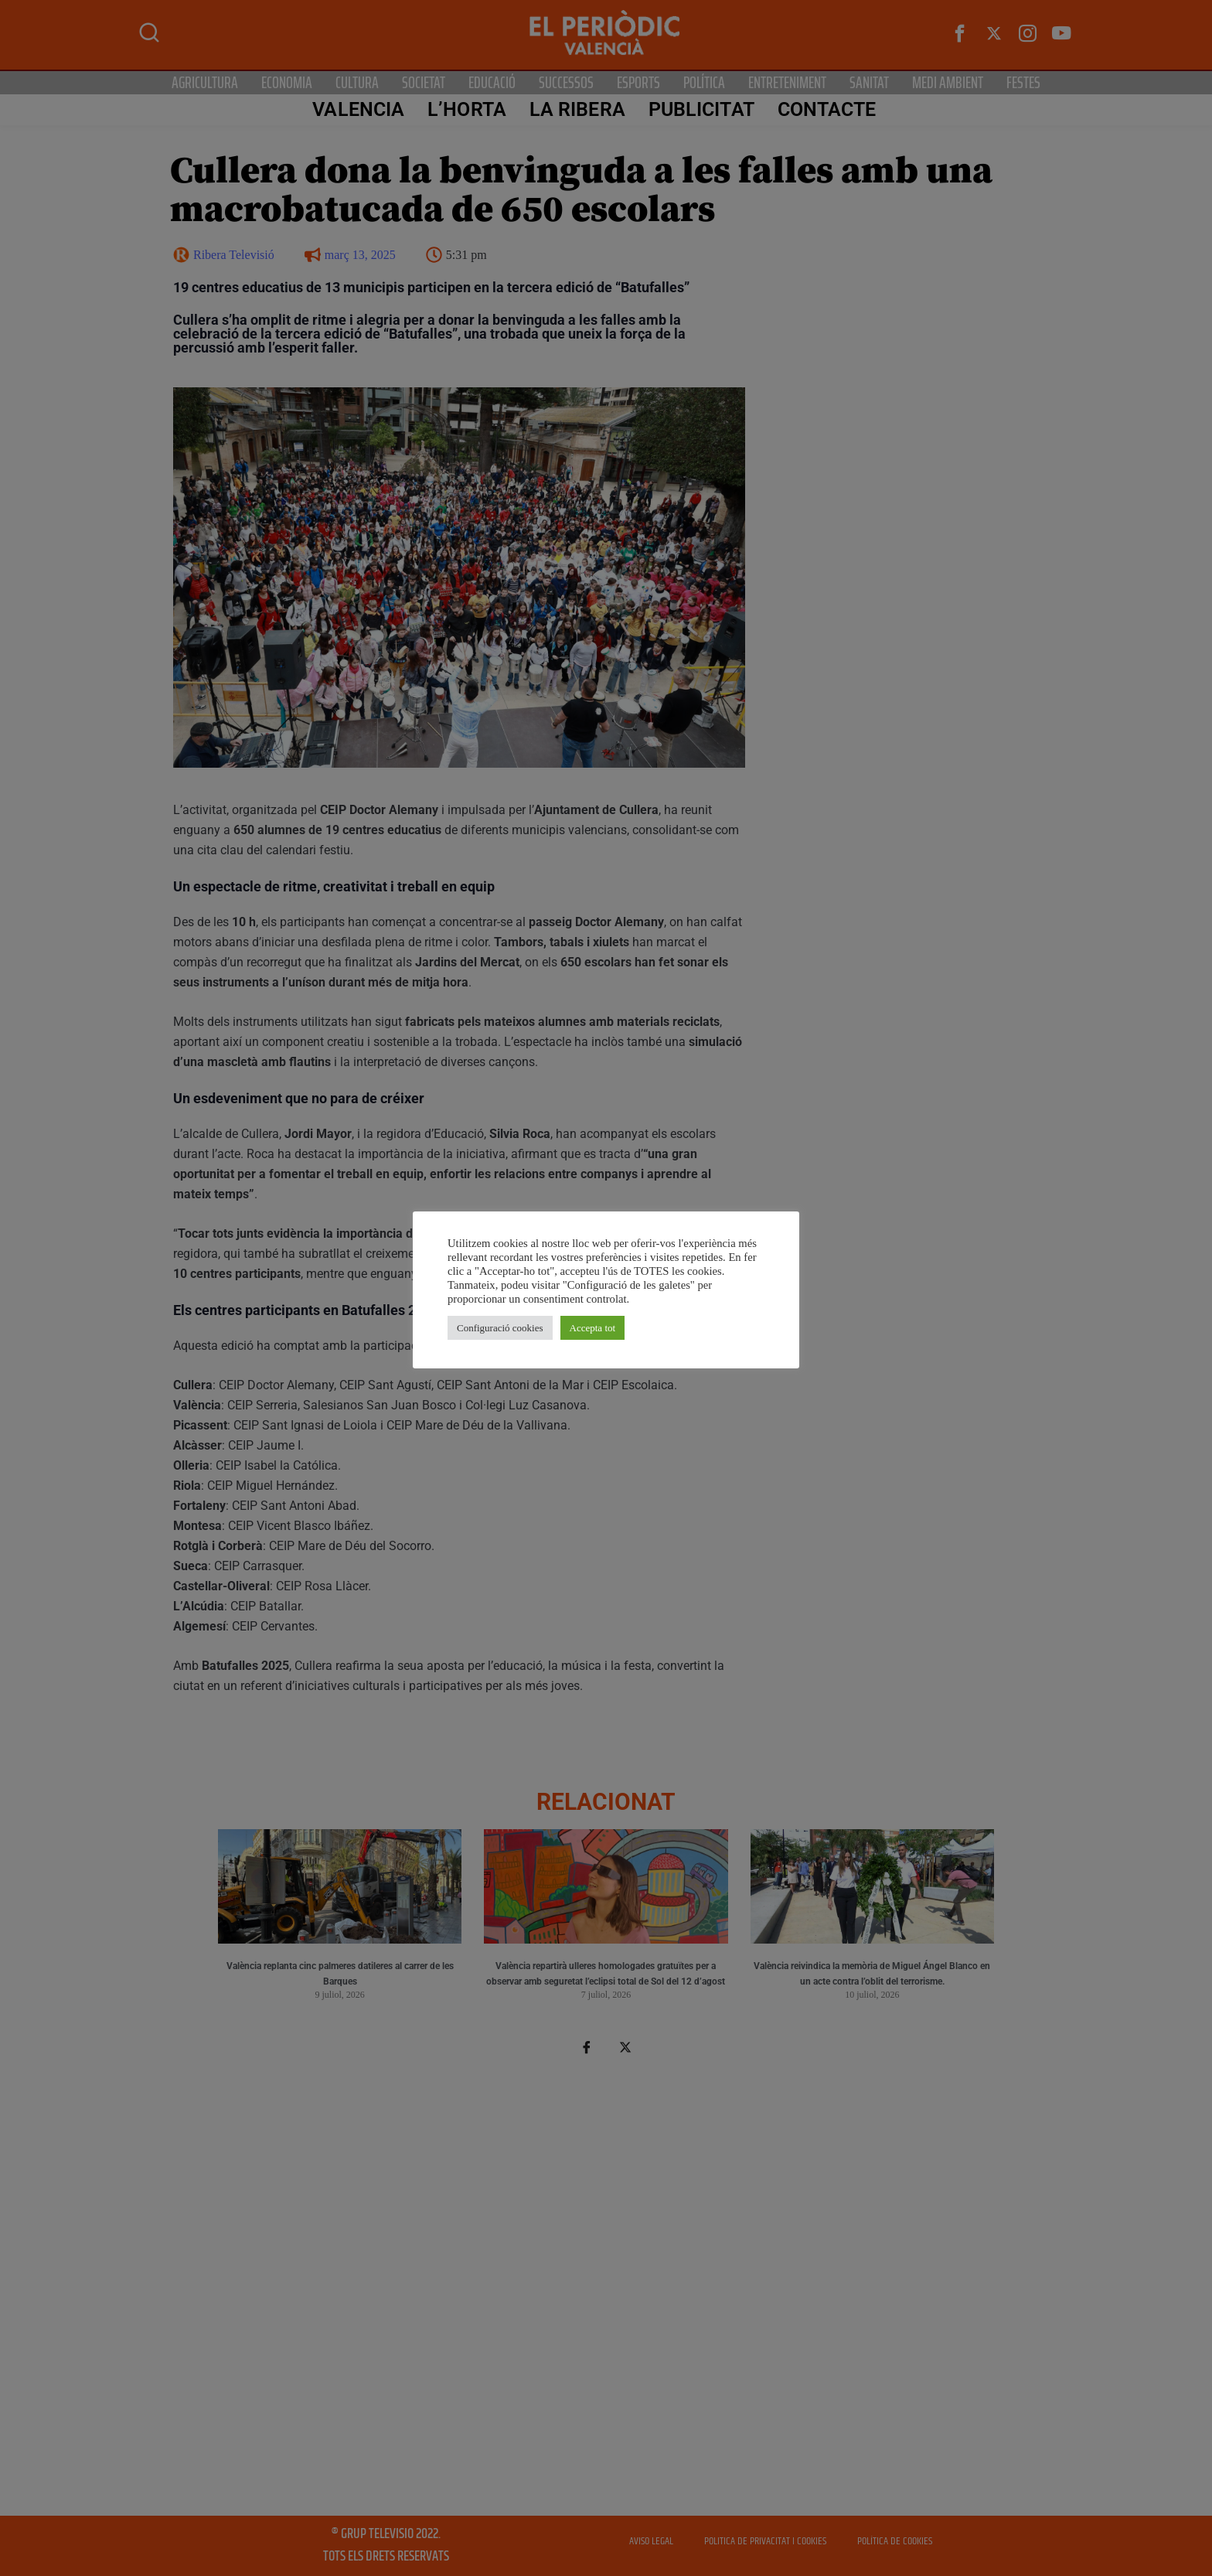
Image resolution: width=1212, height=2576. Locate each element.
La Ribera (577, 109)
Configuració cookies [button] (500, 1328)
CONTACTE (827, 109)
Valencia (358, 109)
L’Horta (466, 109)
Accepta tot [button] (593, 1328)
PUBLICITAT (701, 109)
